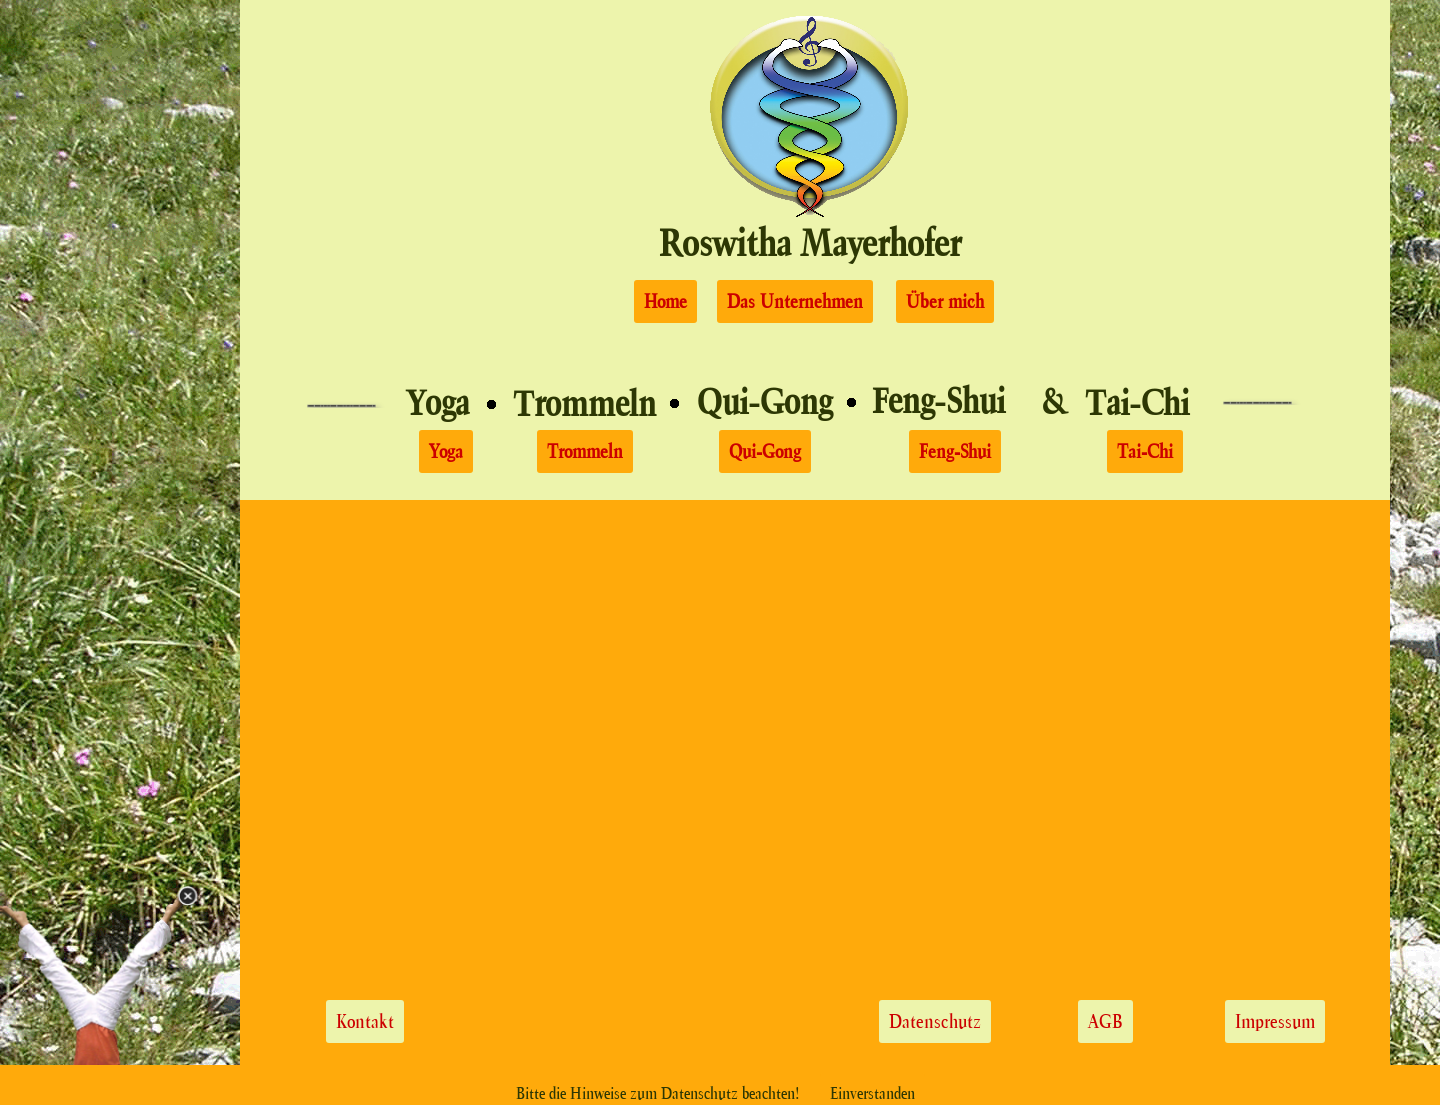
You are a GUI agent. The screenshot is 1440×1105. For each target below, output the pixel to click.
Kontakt (365, 1021)
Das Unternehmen (795, 301)
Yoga (437, 402)
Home (665, 301)
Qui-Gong (765, 451)
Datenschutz (935, 1021)
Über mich (945, 301)
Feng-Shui (955, 451)
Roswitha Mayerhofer (810, 242)
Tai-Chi (1145, 451)
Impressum (1275, 1021)
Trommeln (585, 451)
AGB (1105, 1021)
